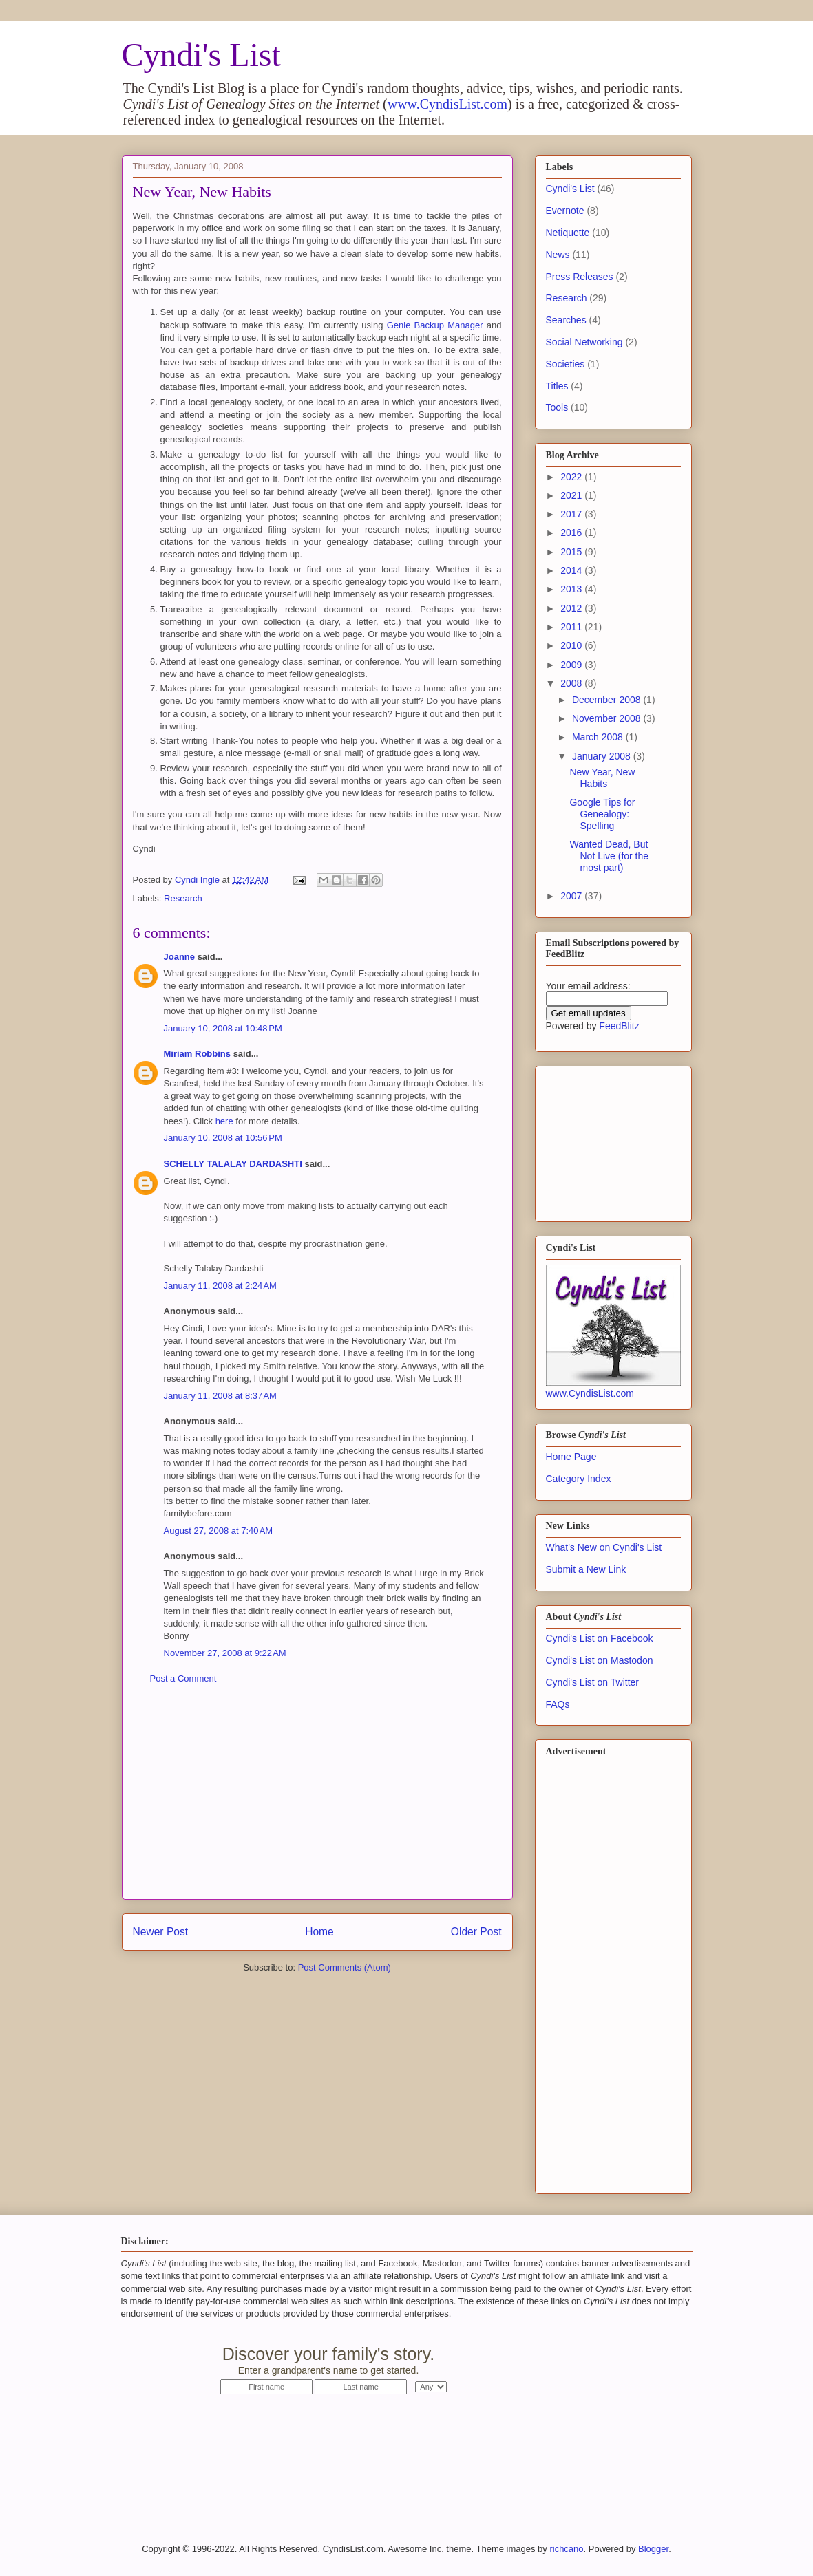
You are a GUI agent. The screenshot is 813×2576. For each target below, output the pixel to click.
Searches (566, 319)
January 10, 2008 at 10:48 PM (223, 1028)
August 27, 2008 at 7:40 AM (218, 1530)
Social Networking (584, 341)
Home (319, 1932)
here (224, 1121)
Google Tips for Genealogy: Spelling (602, 814)
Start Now (568, 2362)
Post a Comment (183, 1678)
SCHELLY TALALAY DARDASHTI (233, 1164)
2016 (572, 532)
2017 (572, 513)
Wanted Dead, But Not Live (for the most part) (608, 856)
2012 (572, 608)
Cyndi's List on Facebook (599, 1638)
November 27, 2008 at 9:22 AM (225, 1653)
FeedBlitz (619, 1025)
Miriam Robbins (197, 1054)
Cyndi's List (201, 54)
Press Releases (579, 276)
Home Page (571, 1456)
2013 (572, 588)
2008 (572, 683)
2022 (572, 476)
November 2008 (608, 718)
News (558, 254)
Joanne (180, 957)
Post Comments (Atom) (344, 1967)
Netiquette (568, 232)
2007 (572, 895)
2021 (572, 495)
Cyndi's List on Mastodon (599, 1660)
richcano (566, 2549)
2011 (572, 626)
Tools (557, 407)
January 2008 (602, 756)
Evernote (565, 210)
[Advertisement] (317, 1803)
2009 (572, 664)
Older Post (476, 1932)
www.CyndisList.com (447, 103)
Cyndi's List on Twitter (592, 1682)
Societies (565, 363)
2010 (572, 645)
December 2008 (608, 699)
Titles (557, 385)
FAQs (558, 1704)
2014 (572, 570)
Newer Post (161, 1932)
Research (183, 898)
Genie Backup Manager (435, 325)
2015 (572, 551)
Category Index (578, 1478)
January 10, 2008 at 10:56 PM (223, 1138)
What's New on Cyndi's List (604, 1547)
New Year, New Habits (602, 777)
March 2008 (599, 736)
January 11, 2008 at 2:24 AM (220, 1285)
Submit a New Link (586, 1569)
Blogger (653, 2549)
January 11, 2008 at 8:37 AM (220, 1396)
